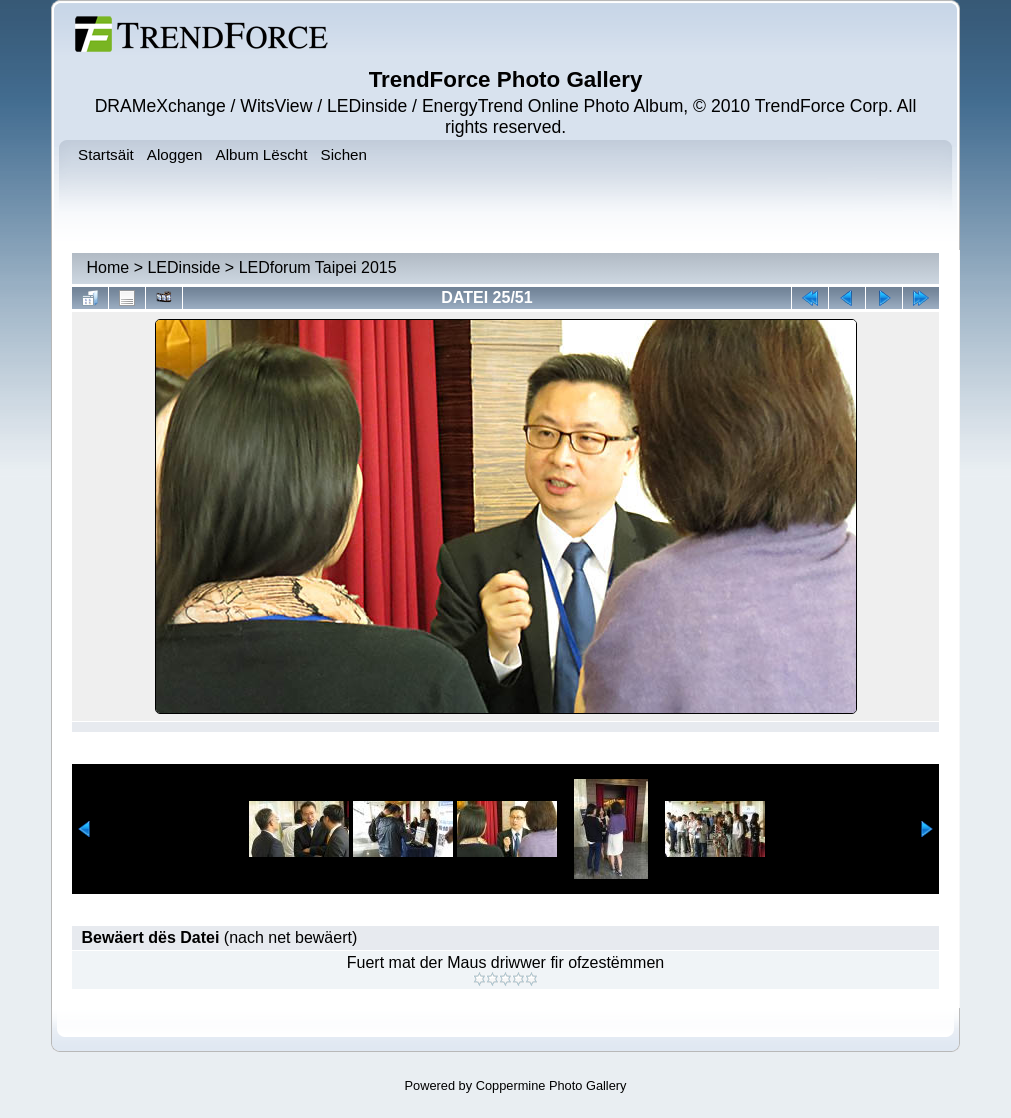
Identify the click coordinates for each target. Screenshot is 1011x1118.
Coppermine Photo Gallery (551, 1085)
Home (108, 267)
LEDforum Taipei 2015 (318, 267)
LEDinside (183, 267)
